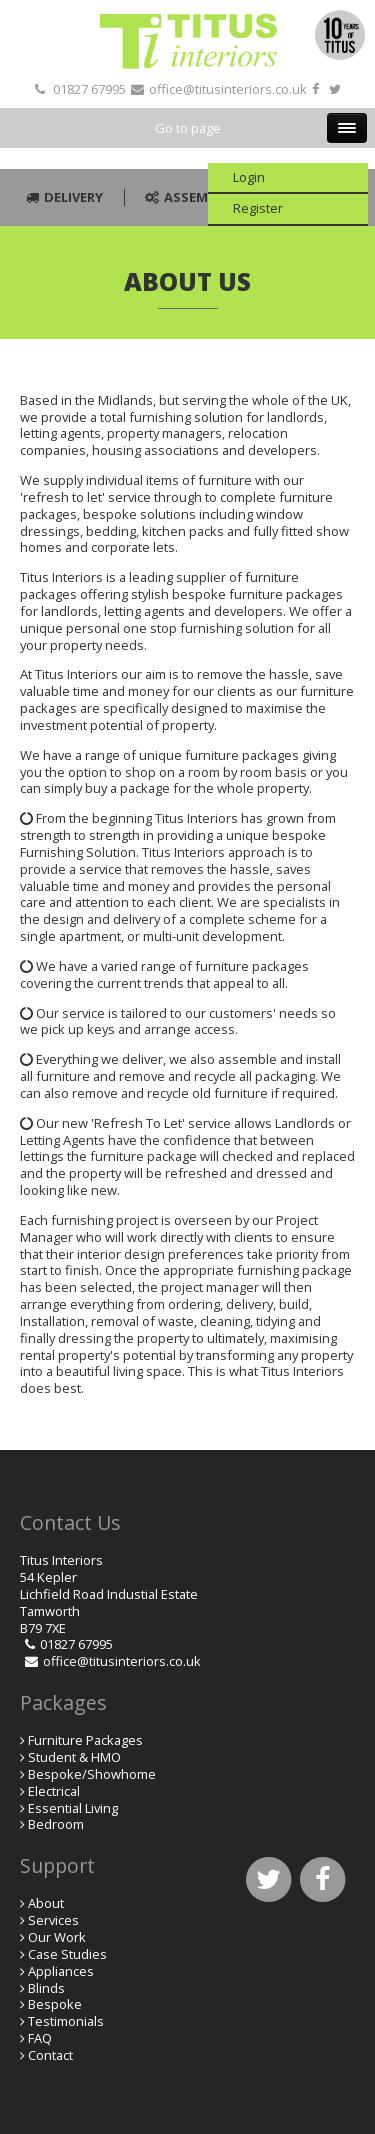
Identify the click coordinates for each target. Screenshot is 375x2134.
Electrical (54, 1791)
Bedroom (56, 1824)
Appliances (61, 1971)
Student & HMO (74, 1757)
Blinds (46, 1988)
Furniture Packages (85, 1740)
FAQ (40, 2038)
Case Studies (67, 1954)
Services (53, 1920)
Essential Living (73, 1808)
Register (258, 208)
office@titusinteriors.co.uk (228, 89)
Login (249, 177)
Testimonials (66, 2021)
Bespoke (55, 2004)
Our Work (57, 1937)
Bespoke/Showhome (92, 1774)
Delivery (62, 197)
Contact (50, 2055)
